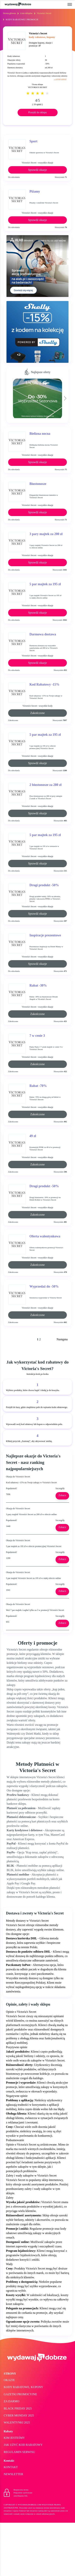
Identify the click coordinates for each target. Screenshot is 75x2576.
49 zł (32, 1136)
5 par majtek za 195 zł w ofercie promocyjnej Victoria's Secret (42, 747)
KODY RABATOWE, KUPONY (23, 2387)
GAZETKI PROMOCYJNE (20, 2394)
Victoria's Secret (44, 13)
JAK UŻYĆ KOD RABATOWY (23, 2444)
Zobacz (64, 1495)
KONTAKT (11, 2467)
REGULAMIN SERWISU (19, 2452)
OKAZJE (9, 2380)
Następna (62, 1339)
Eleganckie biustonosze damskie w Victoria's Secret (43, 496)
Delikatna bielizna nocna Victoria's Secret (43, 446)
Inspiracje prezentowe (45, 935)
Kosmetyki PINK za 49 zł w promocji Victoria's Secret (44, 1148)
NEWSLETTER (13, 2474)
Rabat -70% (38, 1086)
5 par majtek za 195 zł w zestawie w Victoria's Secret (44, 847)
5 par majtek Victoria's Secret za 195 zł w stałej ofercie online (45, 596)
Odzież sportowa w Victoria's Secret (44, 152)
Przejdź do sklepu (37, 112)
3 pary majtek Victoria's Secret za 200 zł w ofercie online (45, 546)
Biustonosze (37, 484)
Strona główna (9, 13)
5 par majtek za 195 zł (45, 584)
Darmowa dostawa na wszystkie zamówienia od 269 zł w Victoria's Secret (43, 647)
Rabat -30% (38, 985)
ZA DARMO (11, 2401)
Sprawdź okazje (37, 169)
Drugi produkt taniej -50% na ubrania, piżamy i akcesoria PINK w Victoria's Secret (45, 898)
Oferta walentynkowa (44, 1236)
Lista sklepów (26, 13)
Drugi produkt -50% (44, 885)
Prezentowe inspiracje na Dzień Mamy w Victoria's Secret (46, 947)
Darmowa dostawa (42, 634)
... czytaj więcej (60, 79)
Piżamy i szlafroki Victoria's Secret (43, 203)
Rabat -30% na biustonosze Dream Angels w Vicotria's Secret (43, 998)
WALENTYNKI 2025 (17, 2422)
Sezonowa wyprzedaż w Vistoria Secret (45, 1298)
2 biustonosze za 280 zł (45, 785)
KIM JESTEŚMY (14, 2437)
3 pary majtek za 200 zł (45, 534)
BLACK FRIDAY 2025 (18, 2408)
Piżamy (34, 191)
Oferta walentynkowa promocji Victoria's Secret (46, 1248)
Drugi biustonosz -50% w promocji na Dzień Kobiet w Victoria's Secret (45, 1198)
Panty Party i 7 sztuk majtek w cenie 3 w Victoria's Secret (46, 1048)
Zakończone (37, 713)
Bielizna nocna (39, 433)
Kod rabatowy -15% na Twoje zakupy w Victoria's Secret (45, 697)
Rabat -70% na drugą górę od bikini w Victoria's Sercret (45, 1098)
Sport (33, 141)
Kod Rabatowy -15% (44, 684)
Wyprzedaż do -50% (44, 1286)
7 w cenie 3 (37, 1035)
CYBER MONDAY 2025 (19, 2415)
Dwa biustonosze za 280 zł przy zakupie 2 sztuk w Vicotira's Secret (45, 797)
